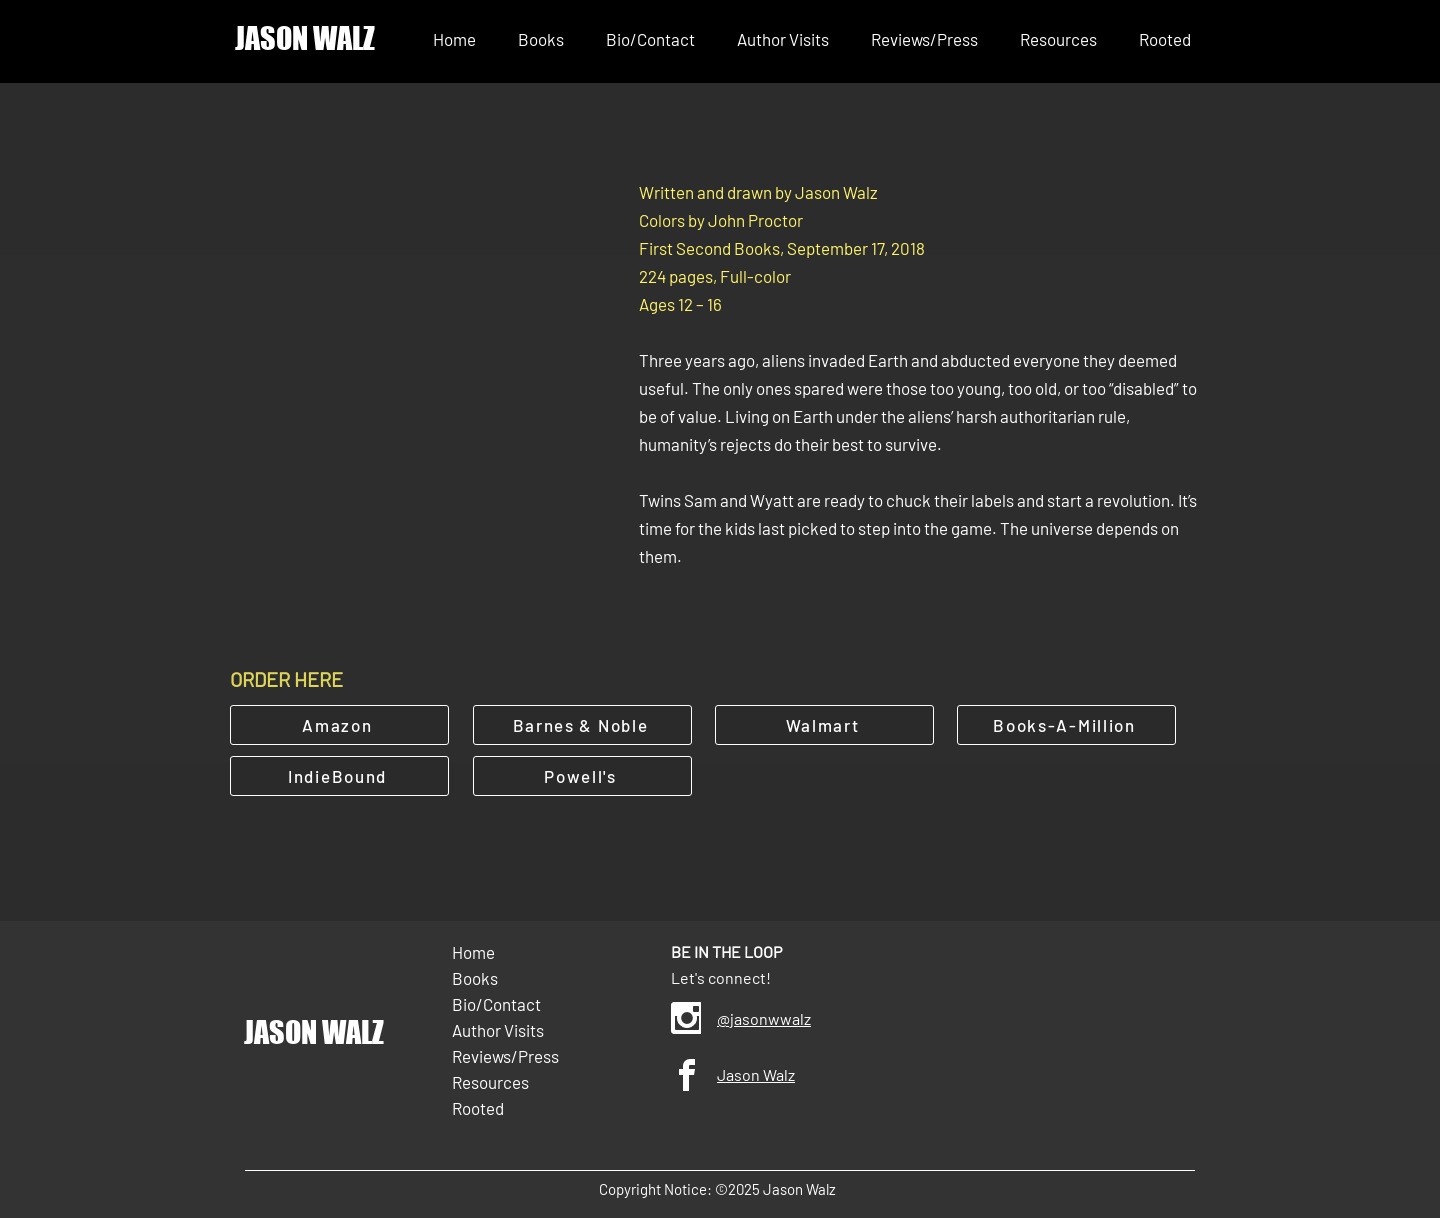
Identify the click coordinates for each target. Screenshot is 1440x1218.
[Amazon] (339, 725)
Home (473, 952)
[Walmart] (824, 725)
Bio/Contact (496, 1004)
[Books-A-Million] (1066, 725)
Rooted (478, 1108)
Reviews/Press (505, 1056)
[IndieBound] (339, 776)
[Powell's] (582, 776)
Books (475, 978)
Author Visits (498, 1030)
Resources (490, 1082)
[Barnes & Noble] (582, 725)
